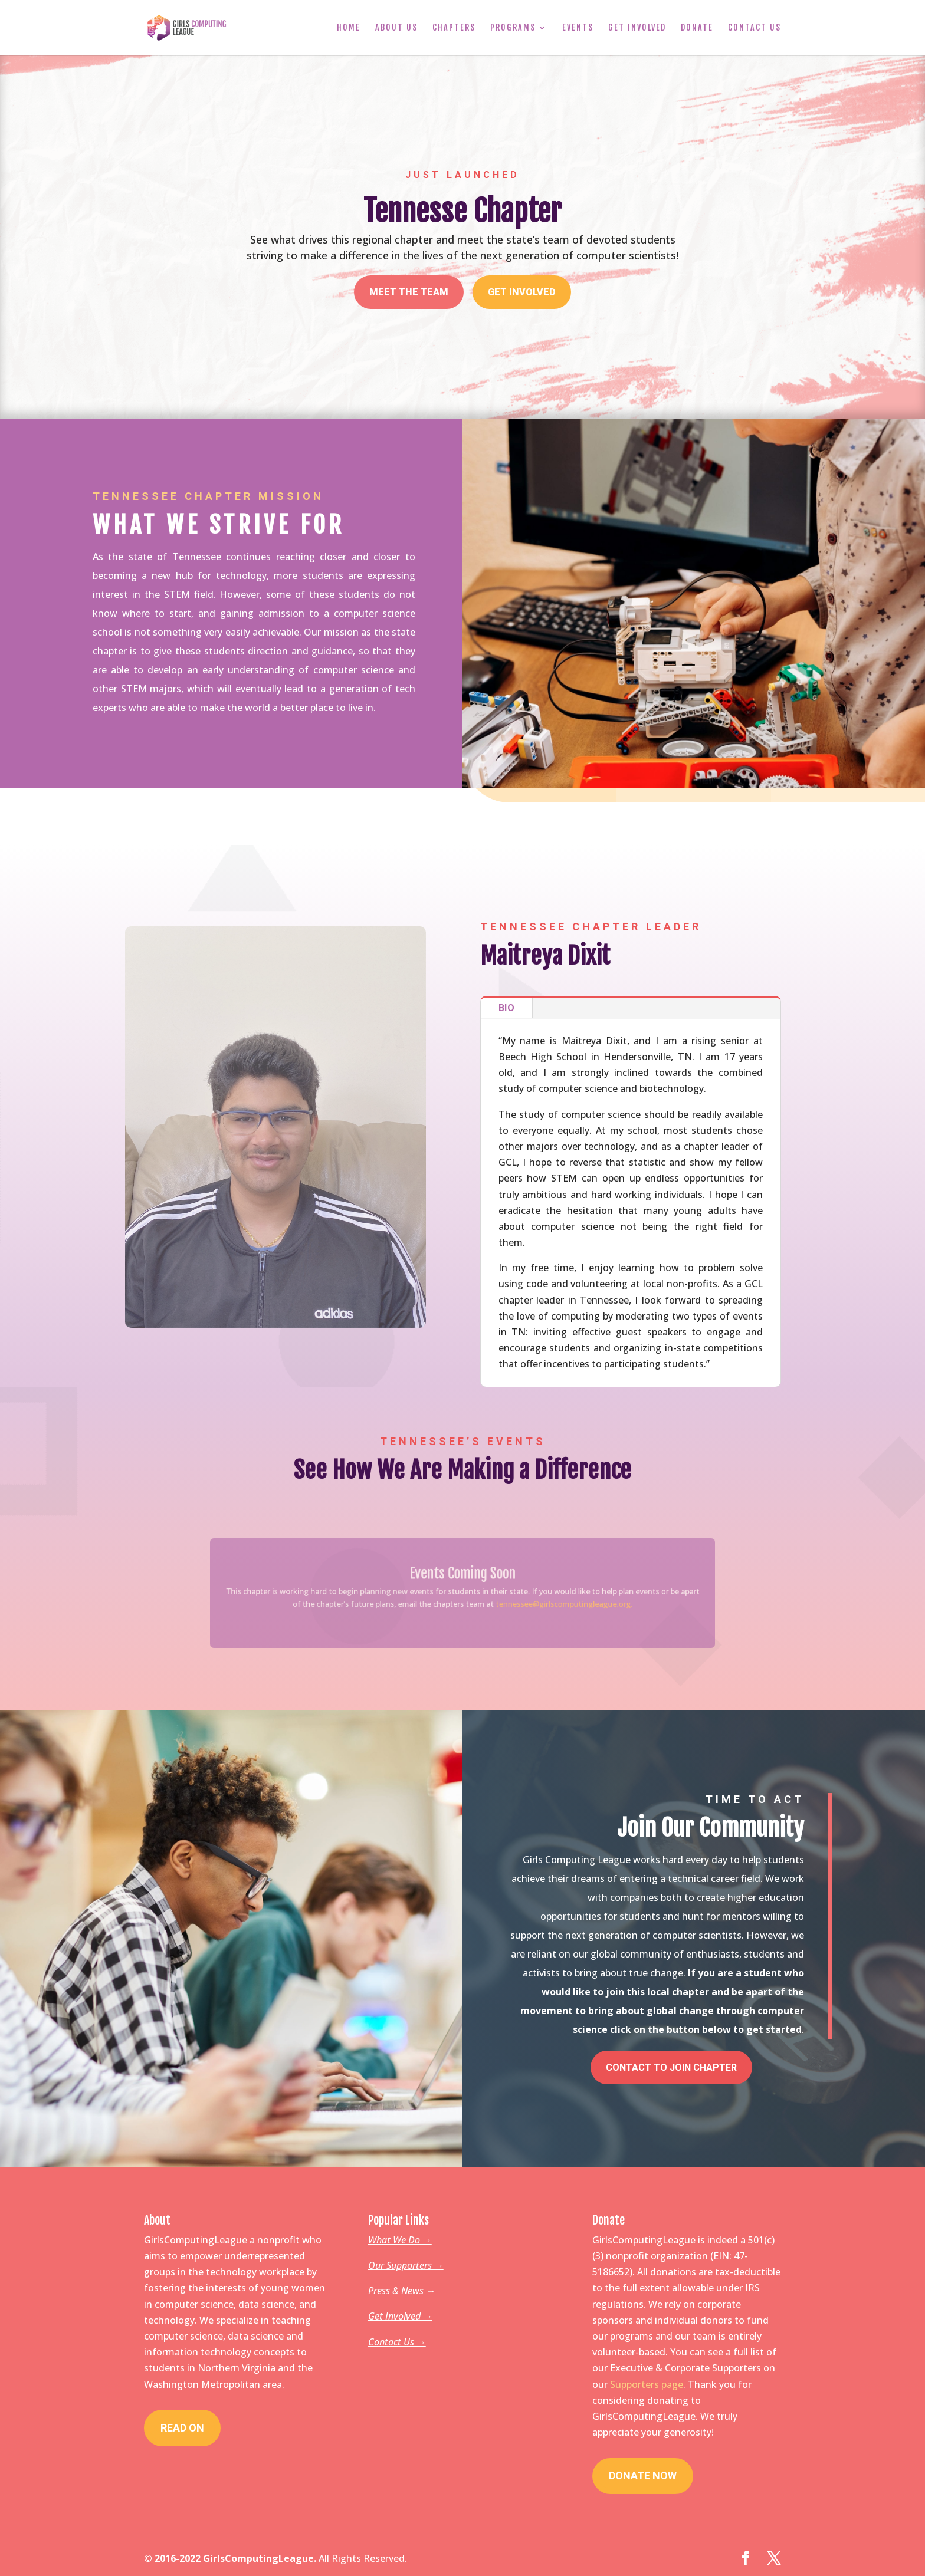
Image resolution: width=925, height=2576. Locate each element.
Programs (513, 28)
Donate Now (643, 2475)
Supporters (635, 2384)
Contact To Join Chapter (671, 2067)
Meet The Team (408, 292)
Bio (506, 1008)
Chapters (453, 28)
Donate (697, 28)
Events (577, 28)
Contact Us (754, 28)
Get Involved (637, 28)
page (672, 2384)
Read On (182, 2428)
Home (348, 28)
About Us (396, 28)
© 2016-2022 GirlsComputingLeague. (230, 2558)
